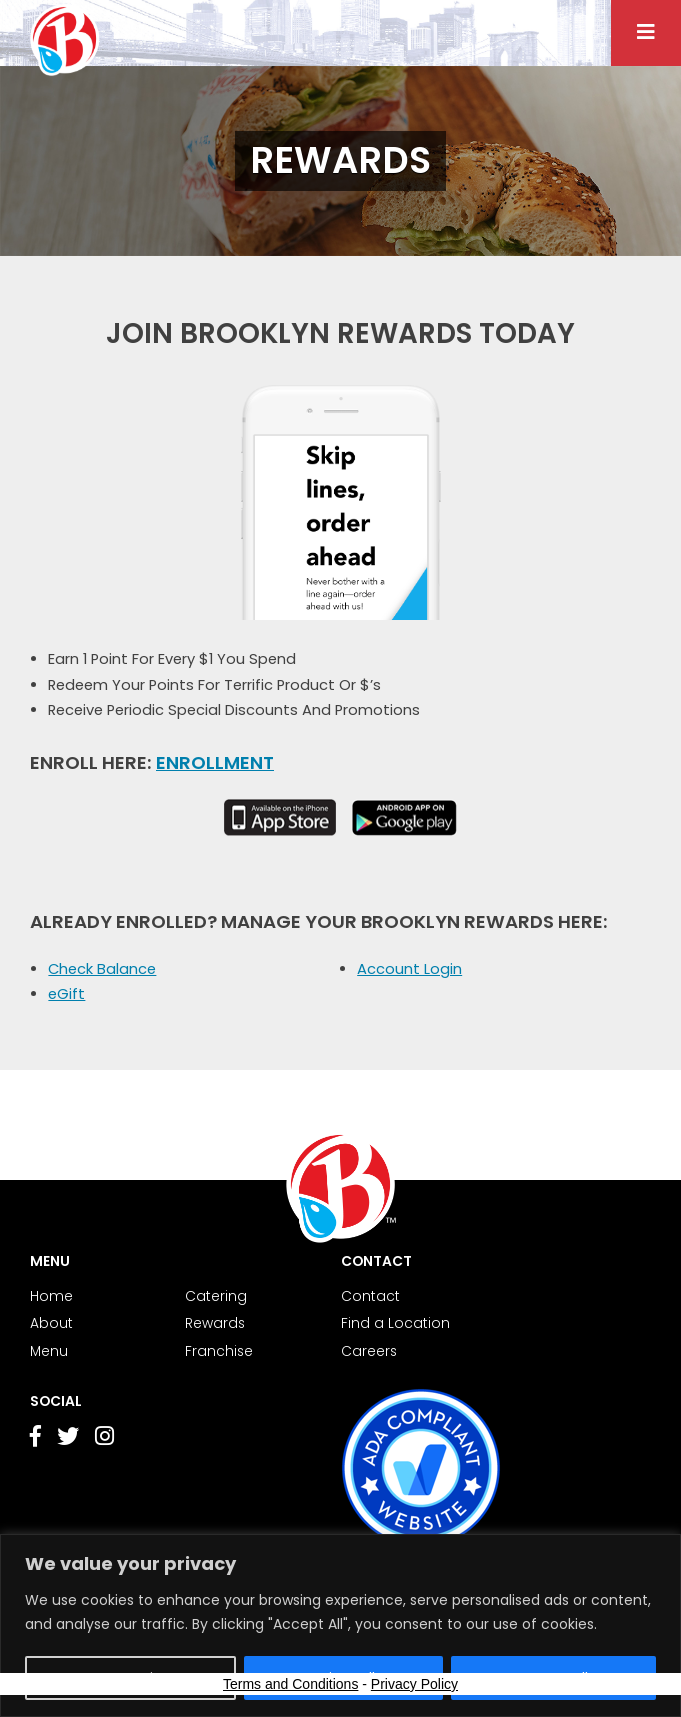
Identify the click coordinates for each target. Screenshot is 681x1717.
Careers (369, 1351)
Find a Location (395, 1323)
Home (51, 1296)
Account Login (409, 969)
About (51, 1323)
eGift (66, 994)
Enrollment (215, 762)
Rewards (215, 1323)
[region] (340, 1625)
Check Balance (102, 969)
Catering (216, 1296)
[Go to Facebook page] (35, 1439)
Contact (370, 1296)
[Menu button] (646, 33)
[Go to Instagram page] (104, 1439)
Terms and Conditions (290, 1684)
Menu (49, 1351)
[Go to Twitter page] (68, 1439)
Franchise (219, 1351)
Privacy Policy (414, 1684)
